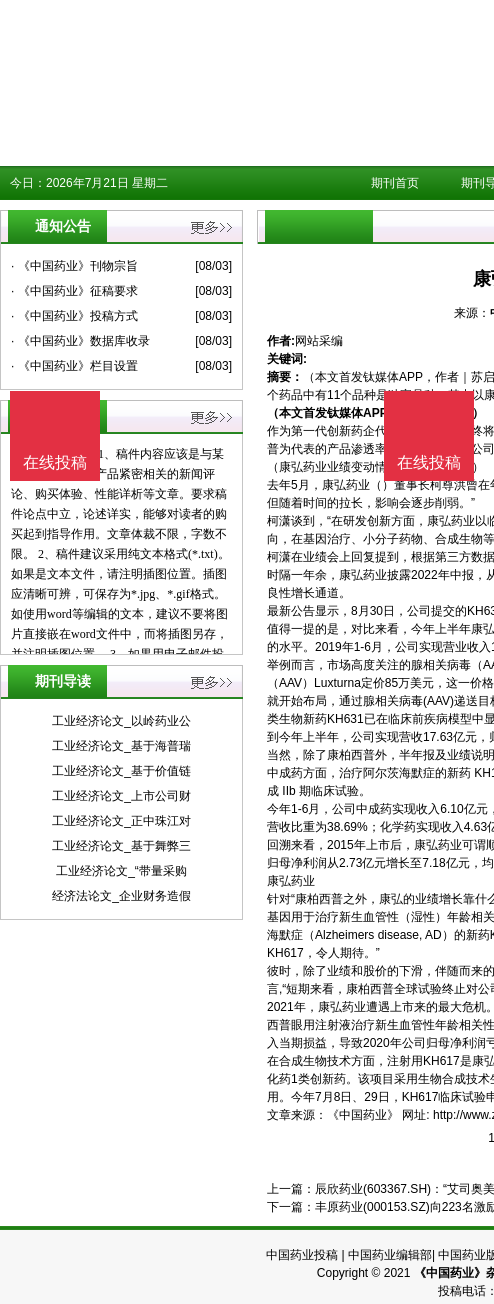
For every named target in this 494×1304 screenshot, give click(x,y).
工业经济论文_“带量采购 (121, 871)
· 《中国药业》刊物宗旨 (74, 266)
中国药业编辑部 (390, 1255)
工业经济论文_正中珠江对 (121, 821)
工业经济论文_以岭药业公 (121, 721)
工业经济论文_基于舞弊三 (121, 846)
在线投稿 (429, 462)
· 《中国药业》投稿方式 (74, 316)
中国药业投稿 (302, 1255)
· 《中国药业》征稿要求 (74, 291)
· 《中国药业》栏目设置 (74, 366)
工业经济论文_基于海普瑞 (121, 746)
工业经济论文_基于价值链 (121, 771)
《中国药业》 (363, 1115)
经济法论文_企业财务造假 (121, 896)
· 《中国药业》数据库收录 (80, 341)
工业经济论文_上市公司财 (121, 796)
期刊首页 (395, 183)
